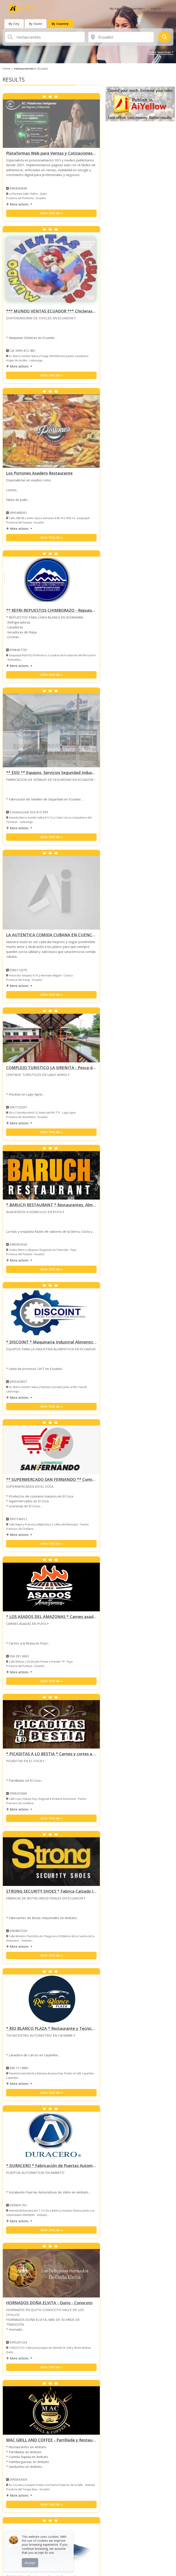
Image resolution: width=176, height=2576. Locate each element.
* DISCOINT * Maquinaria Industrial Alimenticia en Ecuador (51, 1342)
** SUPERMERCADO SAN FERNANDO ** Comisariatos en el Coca (51, 1479)
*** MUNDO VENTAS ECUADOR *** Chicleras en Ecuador (51, 311)
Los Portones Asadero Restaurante (39, 473)
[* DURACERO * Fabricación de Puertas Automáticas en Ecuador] (51, 2136)
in (31, 68)
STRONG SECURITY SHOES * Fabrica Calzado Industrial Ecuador (51, 1891)
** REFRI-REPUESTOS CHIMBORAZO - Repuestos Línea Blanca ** (51, 610)
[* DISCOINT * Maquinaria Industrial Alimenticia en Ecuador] (51, 1312)
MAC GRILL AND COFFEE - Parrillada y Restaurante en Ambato (51, 2440)
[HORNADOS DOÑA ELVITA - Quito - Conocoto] (51, 2273)
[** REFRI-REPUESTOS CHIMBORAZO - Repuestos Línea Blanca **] (51, 581)
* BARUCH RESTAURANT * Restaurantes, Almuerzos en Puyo (51, 1205)
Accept (30, 2562)
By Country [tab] (60, 24)
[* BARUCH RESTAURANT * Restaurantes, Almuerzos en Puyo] (51, 1175)
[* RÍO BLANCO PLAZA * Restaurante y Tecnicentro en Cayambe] (51, 1998)
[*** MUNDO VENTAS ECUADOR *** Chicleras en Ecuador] (51, 269)
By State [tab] (35, 24)
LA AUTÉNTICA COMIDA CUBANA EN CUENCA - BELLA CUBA (51, 935)
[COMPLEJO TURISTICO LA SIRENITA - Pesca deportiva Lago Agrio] (51, 1038)
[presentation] (14, 23)
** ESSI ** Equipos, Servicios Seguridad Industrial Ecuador (51, 773)
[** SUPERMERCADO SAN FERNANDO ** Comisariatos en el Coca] (51, 1450)
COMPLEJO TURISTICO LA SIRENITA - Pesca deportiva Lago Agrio (51, 1068)
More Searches (160, 52)
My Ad (114, 8)
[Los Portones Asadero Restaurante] (51, 431)
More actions (17, 204)
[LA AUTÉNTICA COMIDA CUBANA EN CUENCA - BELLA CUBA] (51, 893)
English (156, 8)
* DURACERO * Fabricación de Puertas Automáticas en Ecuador (51, 2166)
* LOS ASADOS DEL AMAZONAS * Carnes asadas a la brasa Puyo (51, 1617)
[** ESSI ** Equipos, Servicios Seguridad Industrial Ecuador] (51, 730)
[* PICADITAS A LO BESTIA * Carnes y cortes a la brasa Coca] (51, 1724)
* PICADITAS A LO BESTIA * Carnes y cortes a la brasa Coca (51, 1754)
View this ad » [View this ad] (51, 213)
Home (6, 68)
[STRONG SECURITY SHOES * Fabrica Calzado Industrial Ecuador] (51, 1861)
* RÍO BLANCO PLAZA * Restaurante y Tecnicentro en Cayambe (51, 2028)
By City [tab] (14, 24)
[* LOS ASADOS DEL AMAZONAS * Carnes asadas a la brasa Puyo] (51, 1587)
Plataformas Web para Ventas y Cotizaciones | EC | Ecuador (51, 153)
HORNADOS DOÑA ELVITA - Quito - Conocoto (49, 2303)
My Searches (134, 8)
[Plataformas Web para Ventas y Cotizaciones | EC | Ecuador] (51, 123)
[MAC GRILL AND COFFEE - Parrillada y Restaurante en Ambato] (51, 2410)
